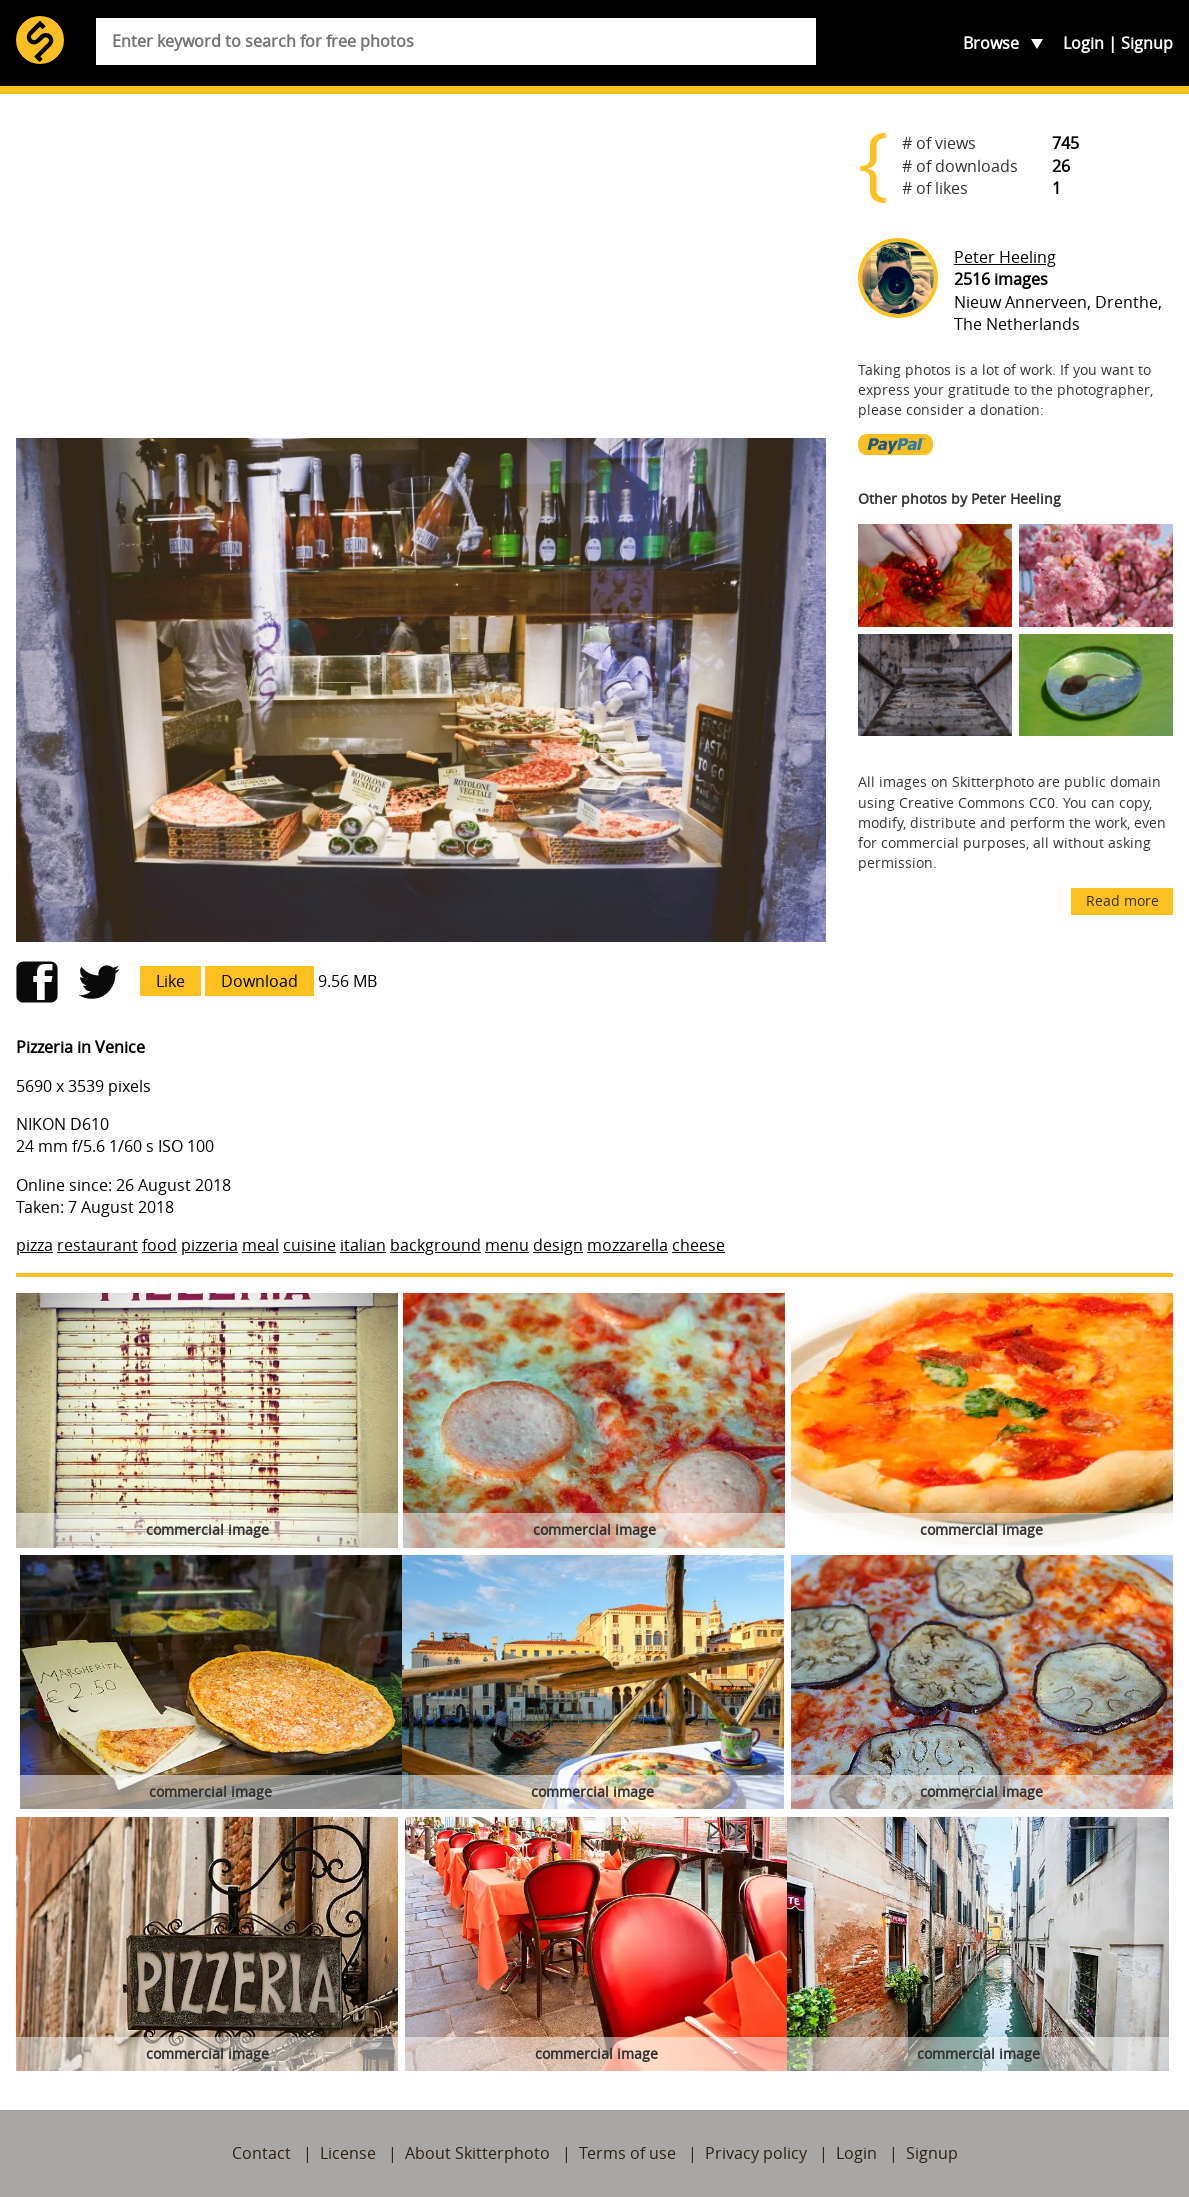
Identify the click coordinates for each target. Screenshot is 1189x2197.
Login (1083, 43)
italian (363, 1245)
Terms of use (627, 2153)
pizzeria (209, 1245)
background (435, 1245)
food (159, 1245)
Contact (261, 2153)
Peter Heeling (1005, 257)
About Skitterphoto (477, 2153)
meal (260, 1245)
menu (507, 1245)
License (348, 2153)
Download (259, 981)
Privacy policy (756, 2153)
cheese (698, 1245)
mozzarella (627, 1245)
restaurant (97, 1245)
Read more (1122, 900)
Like (170, 981)
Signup (1147, 43)
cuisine (309, 1245)
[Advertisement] (421, 266)
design (558, 1245)
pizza (34, 1245)
